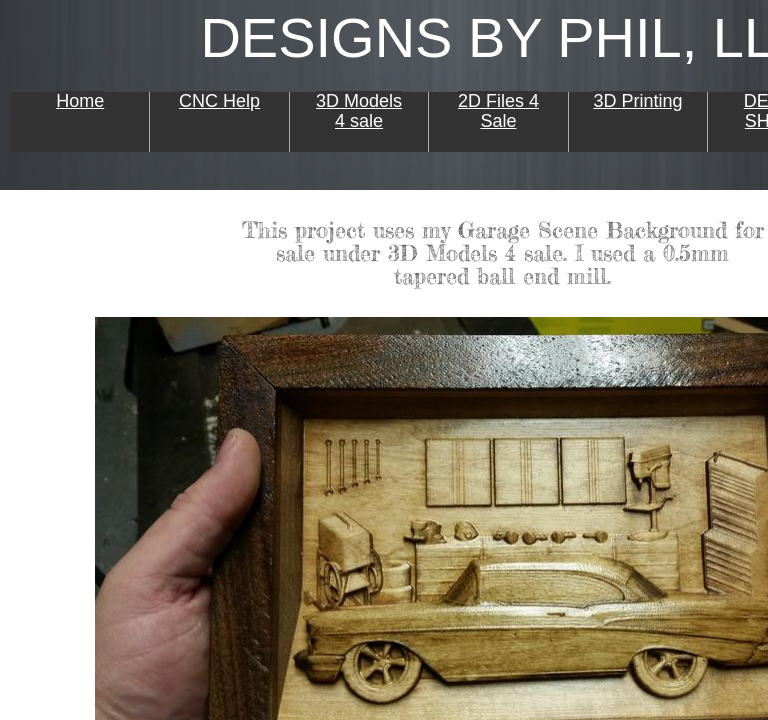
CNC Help (219, 101)
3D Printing (637, 101)
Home (80, 101)
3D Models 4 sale (359, 111)
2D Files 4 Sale (498, 111)
